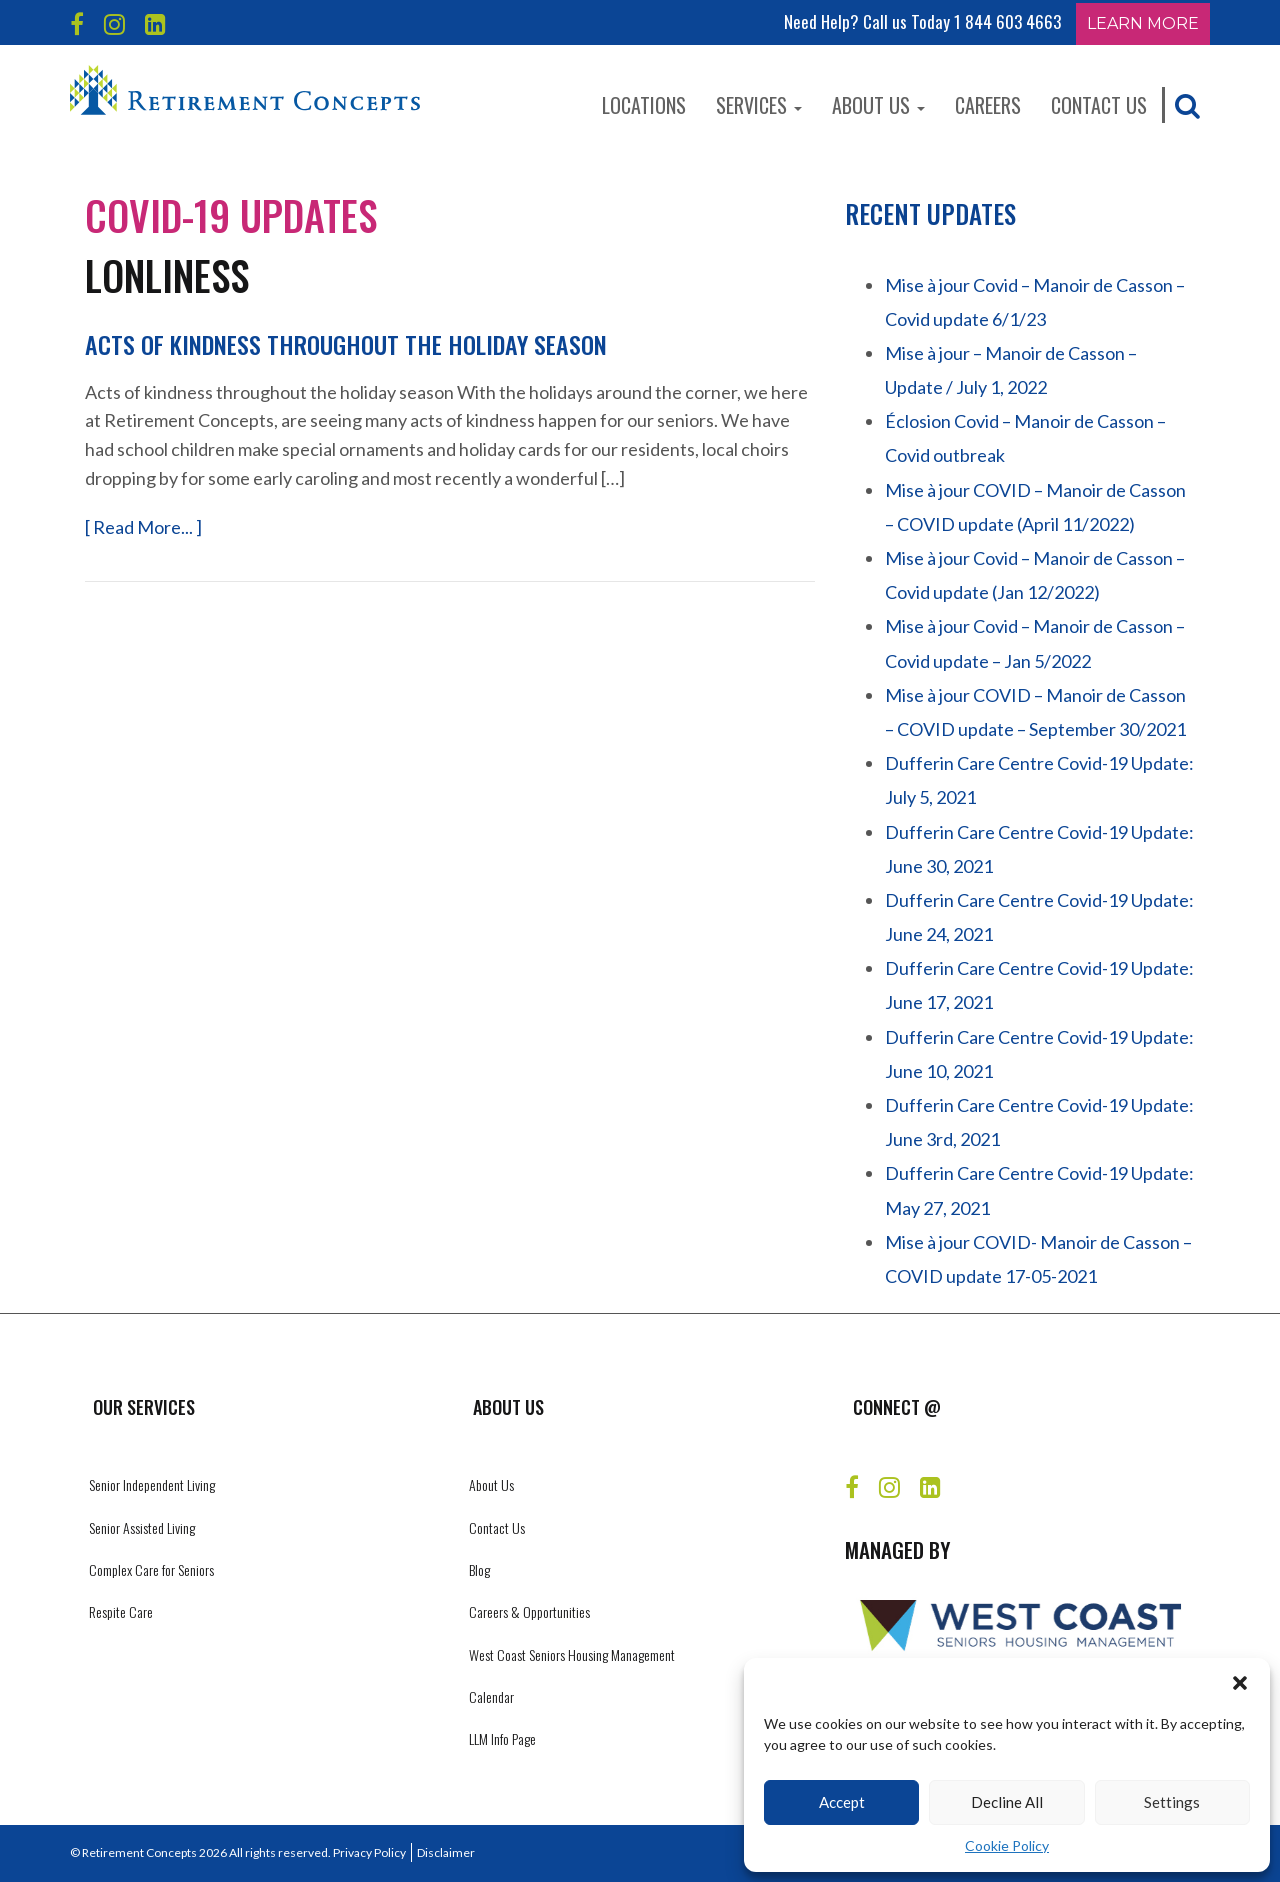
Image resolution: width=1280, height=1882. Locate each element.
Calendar (491, 1696)
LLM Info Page (502, 1738)
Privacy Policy (369, 1852)
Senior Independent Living (152, 1484)
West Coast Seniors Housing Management (572, 1654)
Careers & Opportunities (529, 1611)
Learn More (1143, 23)
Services (759, 105)
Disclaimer (446, 1852)
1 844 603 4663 (1007, 21)
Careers (988, 105)
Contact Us (1099, 105)
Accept (842, 1802)
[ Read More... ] (143, 527)
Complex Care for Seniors (151, 1569)
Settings (1172, 1802)
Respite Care (121, 1611)
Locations (644, 105)
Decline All (1007, 1802)
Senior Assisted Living (142, 1527)
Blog (479, 1569)
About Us (878, 105)
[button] (1240, 1683)
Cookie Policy (1007, 1845)
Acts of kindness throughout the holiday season (346, 344)
